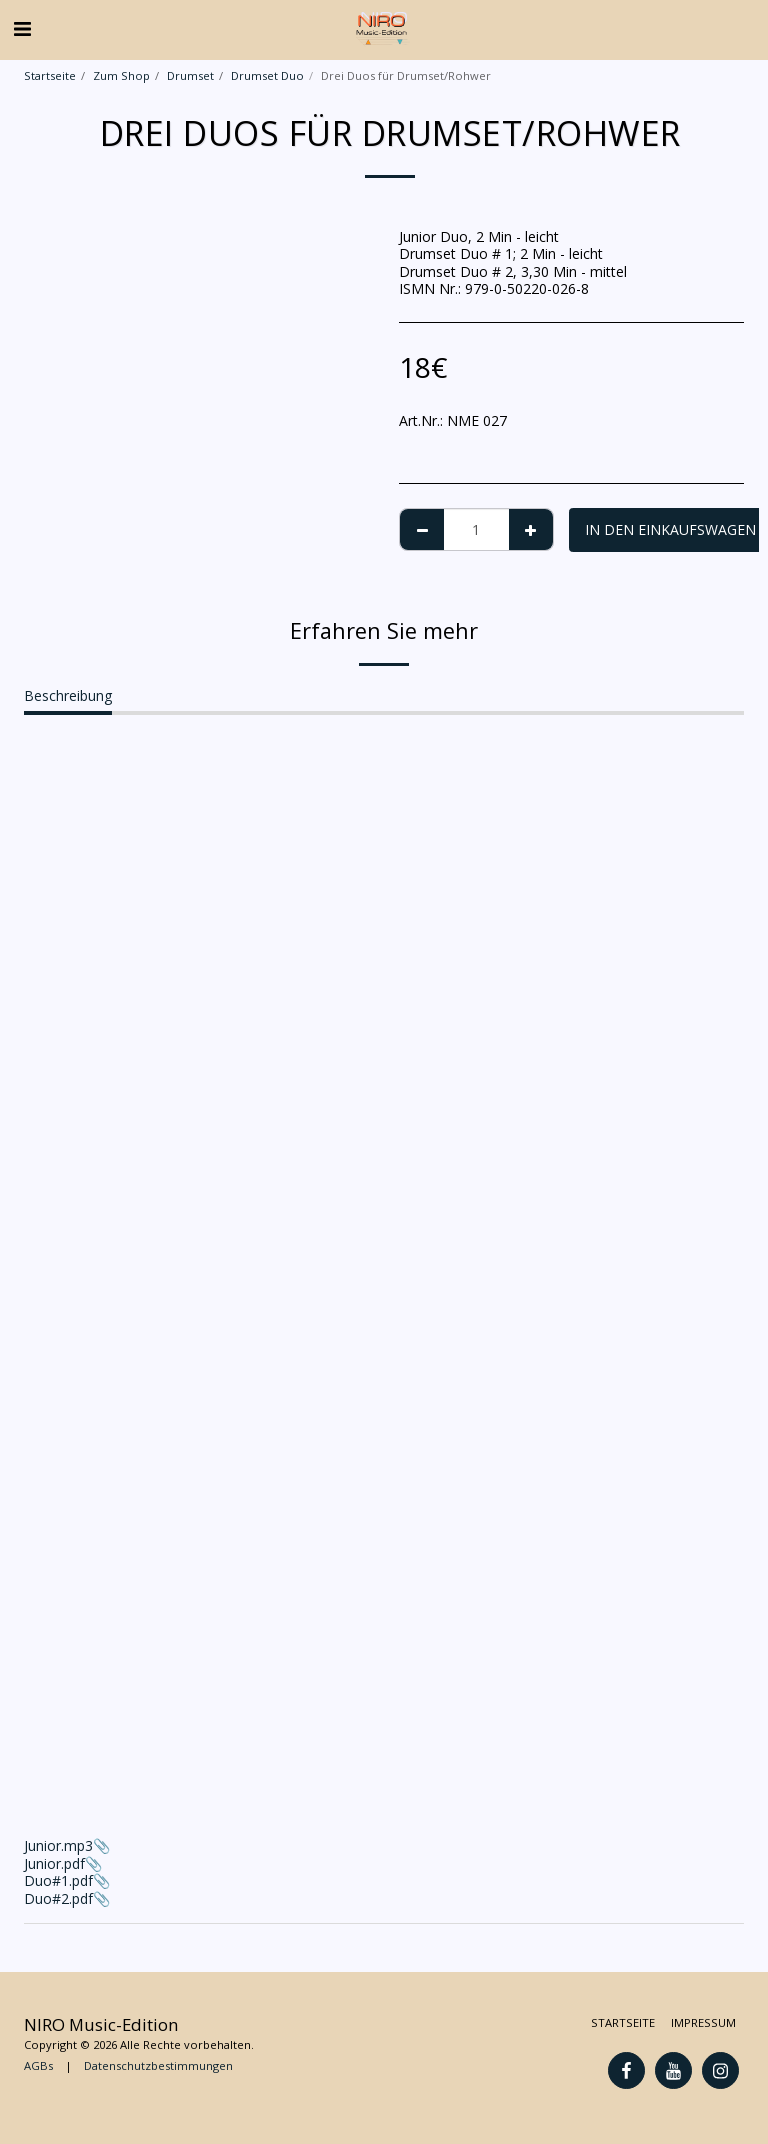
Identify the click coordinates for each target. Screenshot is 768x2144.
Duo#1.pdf (58, 1880)
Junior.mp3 (384, 1665)
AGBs (38, 2065)
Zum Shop (121, 75)
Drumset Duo (267, 75)
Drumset (190, 75)
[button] (22, 28)
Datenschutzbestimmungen (158, 2065)
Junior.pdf (54, 1863)
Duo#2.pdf (58, 1898)
